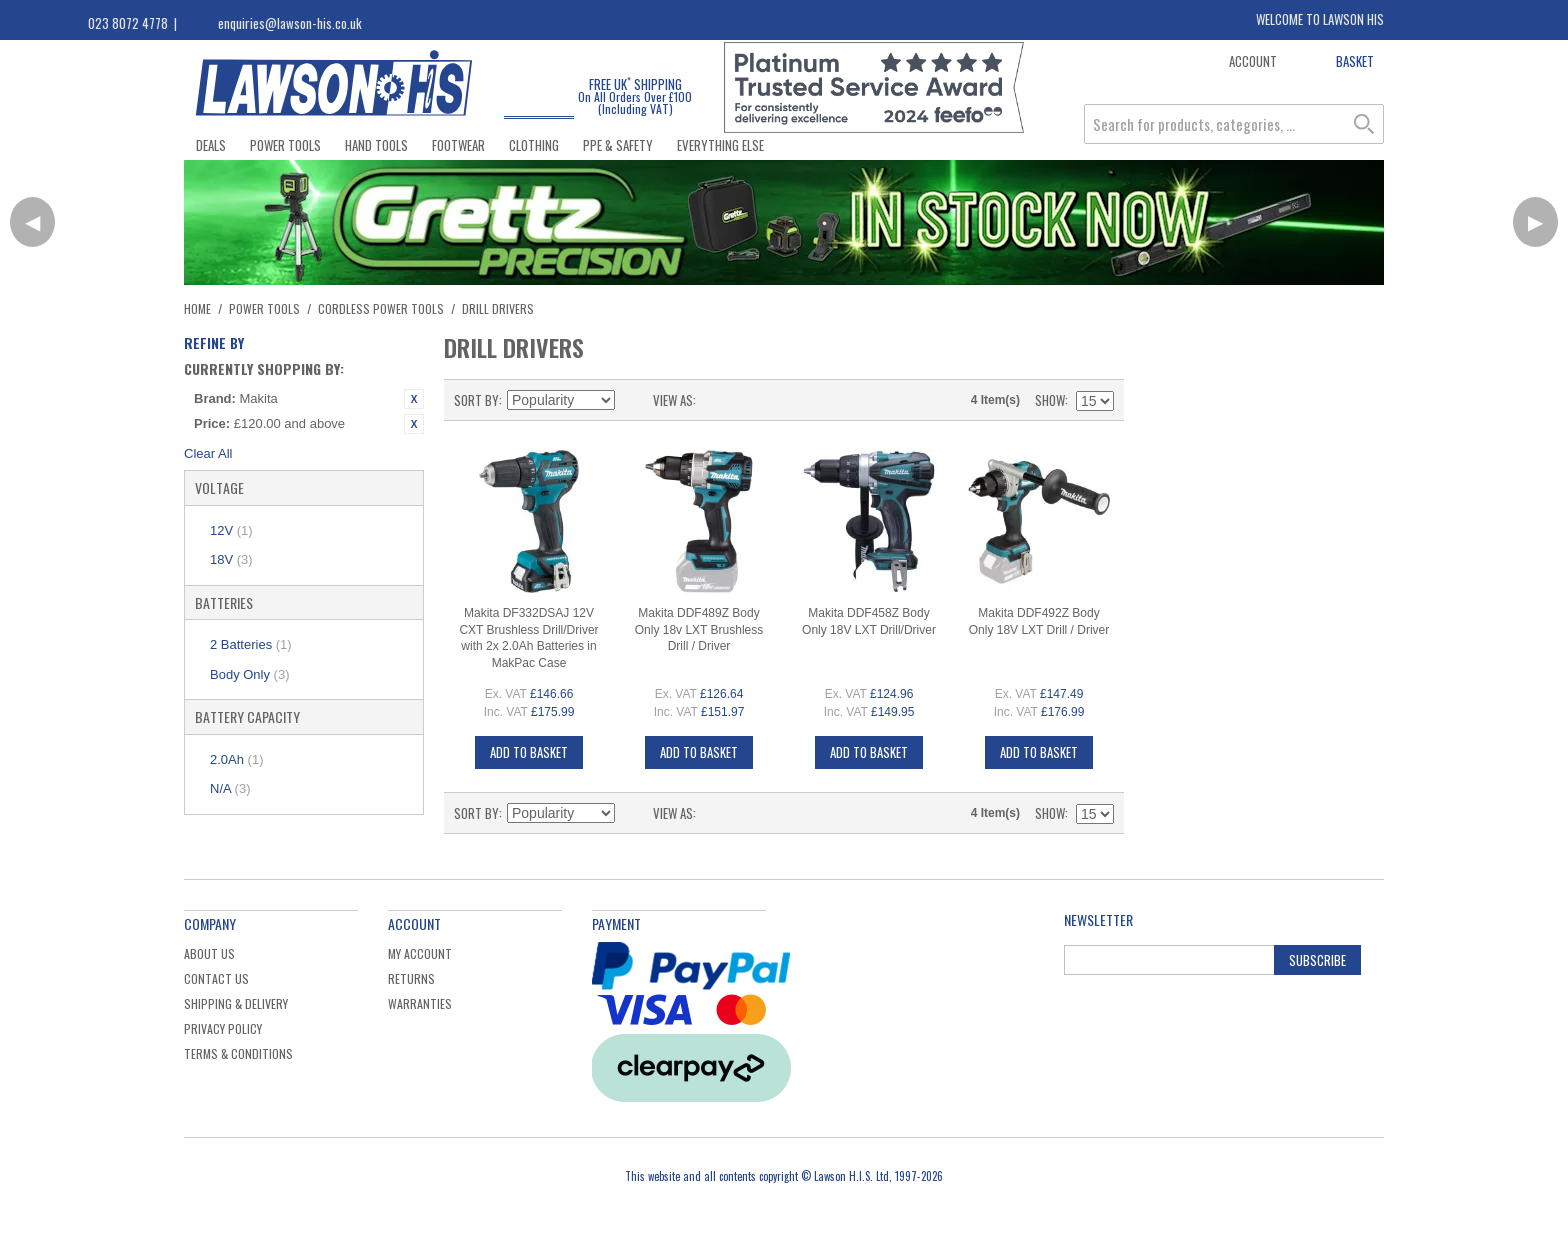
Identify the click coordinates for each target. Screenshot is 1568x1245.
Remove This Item (414, 399)
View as (673, 400)
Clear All (208, 453)
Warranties (420, 1003)
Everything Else (720, 145)
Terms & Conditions (238, 1053)
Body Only (249, 674)
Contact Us (216, 978)
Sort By (476, 400)
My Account (420, 953)
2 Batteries (251, 644)
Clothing (534, 145)
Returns (411, 978)
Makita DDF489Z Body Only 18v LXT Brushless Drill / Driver (699, 630)
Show (1050, 400)
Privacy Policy (223, 1028)
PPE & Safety (618, 145)
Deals (211, 145)
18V (231, 559)
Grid (716, 400)
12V (231, 530)
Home (197, 308)
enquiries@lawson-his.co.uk (290, 23)
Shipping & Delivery (236, 1003)
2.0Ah (236, 759)
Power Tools (285, 145)
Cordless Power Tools (381, 308)
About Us (209, 953)
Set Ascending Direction (633, 400)
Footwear (458, 145)
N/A (230, 788)
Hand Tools (376, 145)
